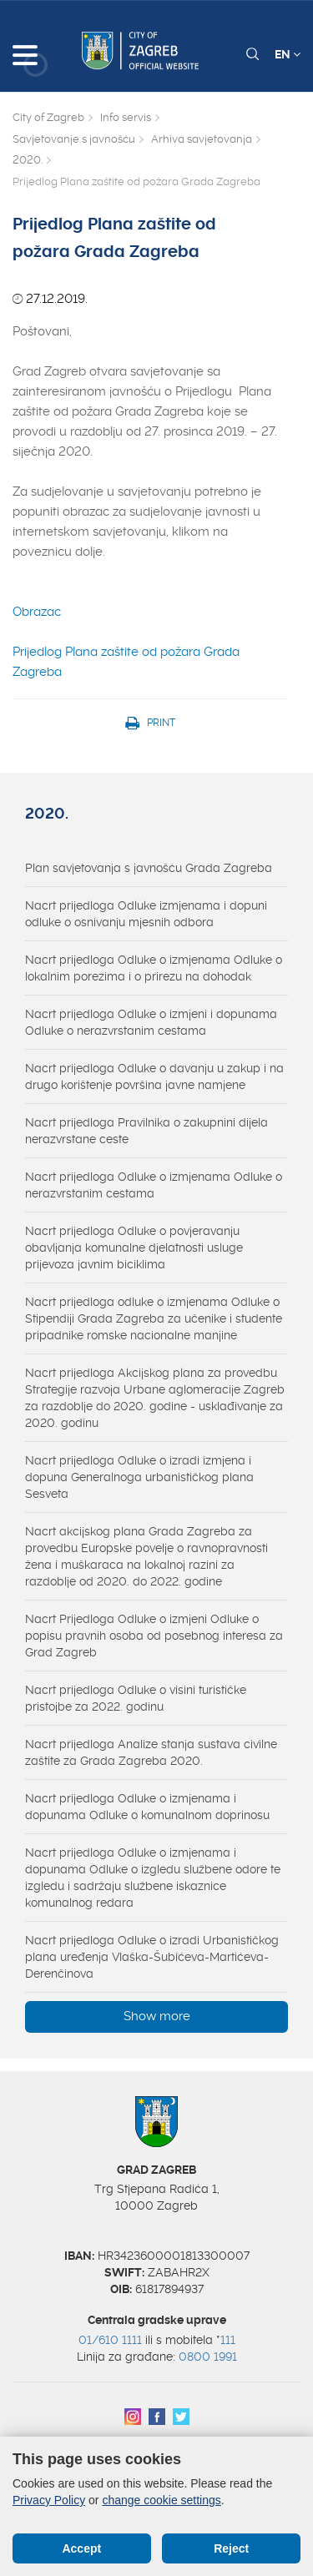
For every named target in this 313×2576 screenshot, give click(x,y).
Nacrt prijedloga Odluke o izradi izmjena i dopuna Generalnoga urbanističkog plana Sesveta (139, 1477)
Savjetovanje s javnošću (74, 139)
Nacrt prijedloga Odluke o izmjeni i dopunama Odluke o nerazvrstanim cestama (151, 1022)
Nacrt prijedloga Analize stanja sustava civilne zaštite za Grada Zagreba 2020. (151, 1752)
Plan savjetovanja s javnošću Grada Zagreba (148, 868)
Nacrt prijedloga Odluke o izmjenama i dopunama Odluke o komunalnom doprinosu (147, 1807)
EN (287, 54)
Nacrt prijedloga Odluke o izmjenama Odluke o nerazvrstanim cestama (153, 1185)
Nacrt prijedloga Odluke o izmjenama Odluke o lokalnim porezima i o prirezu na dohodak (153, 968)
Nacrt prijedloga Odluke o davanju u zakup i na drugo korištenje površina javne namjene (154, 1076)
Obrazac (37, 611)
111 (227, 2340)
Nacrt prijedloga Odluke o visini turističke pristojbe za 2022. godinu (135, 1698)
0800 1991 (208, 2356)
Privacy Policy (49, 2500)
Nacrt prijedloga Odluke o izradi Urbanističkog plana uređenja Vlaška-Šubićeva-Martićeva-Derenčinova (152, 1956)
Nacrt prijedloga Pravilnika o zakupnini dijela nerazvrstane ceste (146, 1131)
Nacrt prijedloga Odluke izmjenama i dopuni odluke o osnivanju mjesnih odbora (146, 914)
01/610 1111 (110, 2340)
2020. (28, 160)
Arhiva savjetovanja (201, 139)
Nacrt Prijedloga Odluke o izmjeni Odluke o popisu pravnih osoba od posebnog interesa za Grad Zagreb (154, 1635)
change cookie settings (161, 2500)
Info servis (125, 117)
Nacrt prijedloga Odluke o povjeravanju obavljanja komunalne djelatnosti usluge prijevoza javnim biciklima (134, 1247)
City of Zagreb (48, 117)
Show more (157, 2016)
